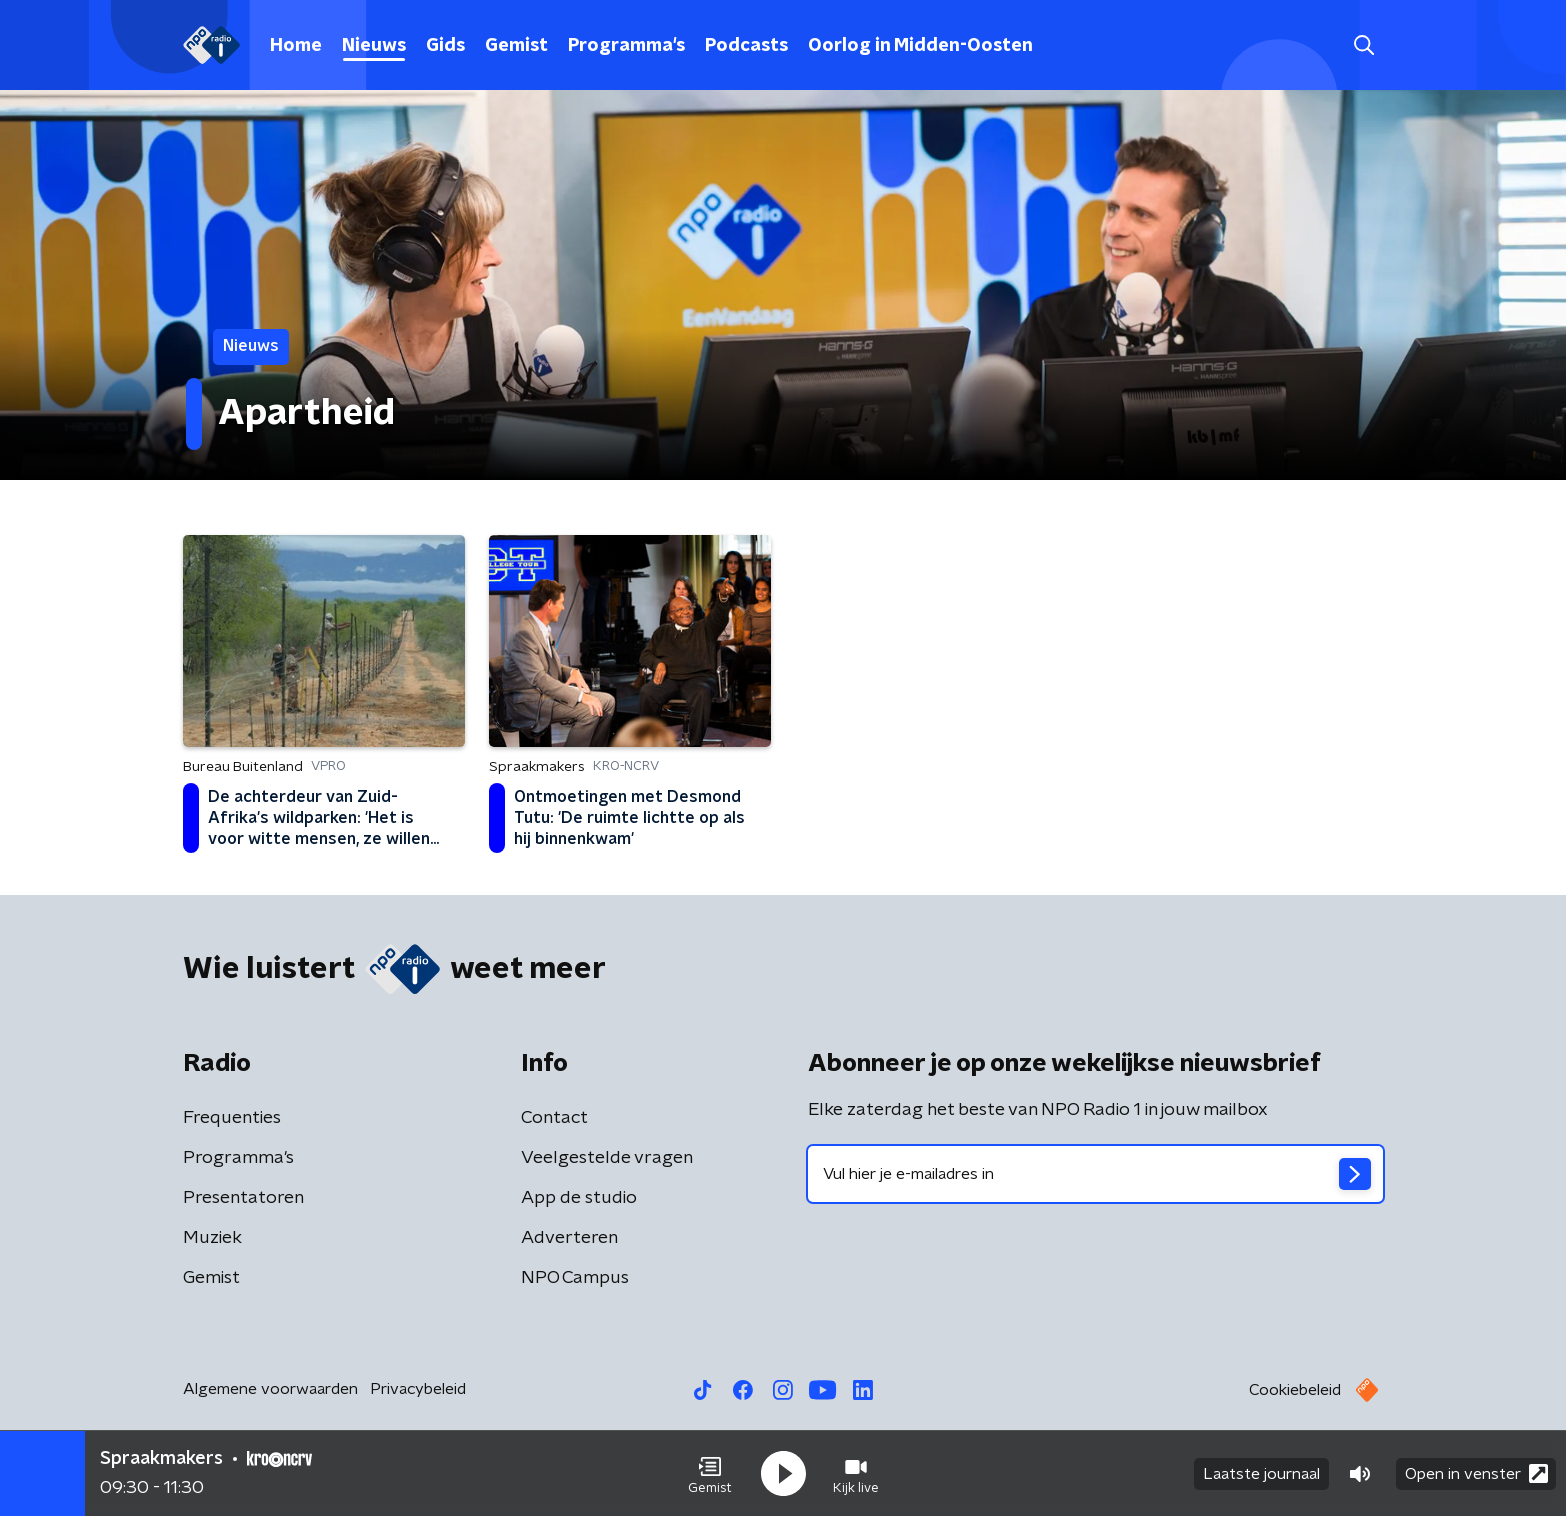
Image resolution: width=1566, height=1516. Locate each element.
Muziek (212, 1238)
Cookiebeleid (1295, 1390)
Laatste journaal (1261, 1474)
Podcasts (746, 46)
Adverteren (569, 1238)
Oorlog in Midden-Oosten (920, 46)
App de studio (579, 1198)
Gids (445, 46)
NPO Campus (575, 1278)
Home (296, 46)
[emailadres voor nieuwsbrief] (1095, 1174)
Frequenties (232, 1118)
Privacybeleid (418, 1389)
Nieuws (374, 46)
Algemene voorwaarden (270, 1389)
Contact (554, 1118)
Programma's (626, 46)
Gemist (516, 46)
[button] (710, 1474)
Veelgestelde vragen (607, 1158)
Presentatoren (243, 1198)
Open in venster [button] (1476, 1473)
